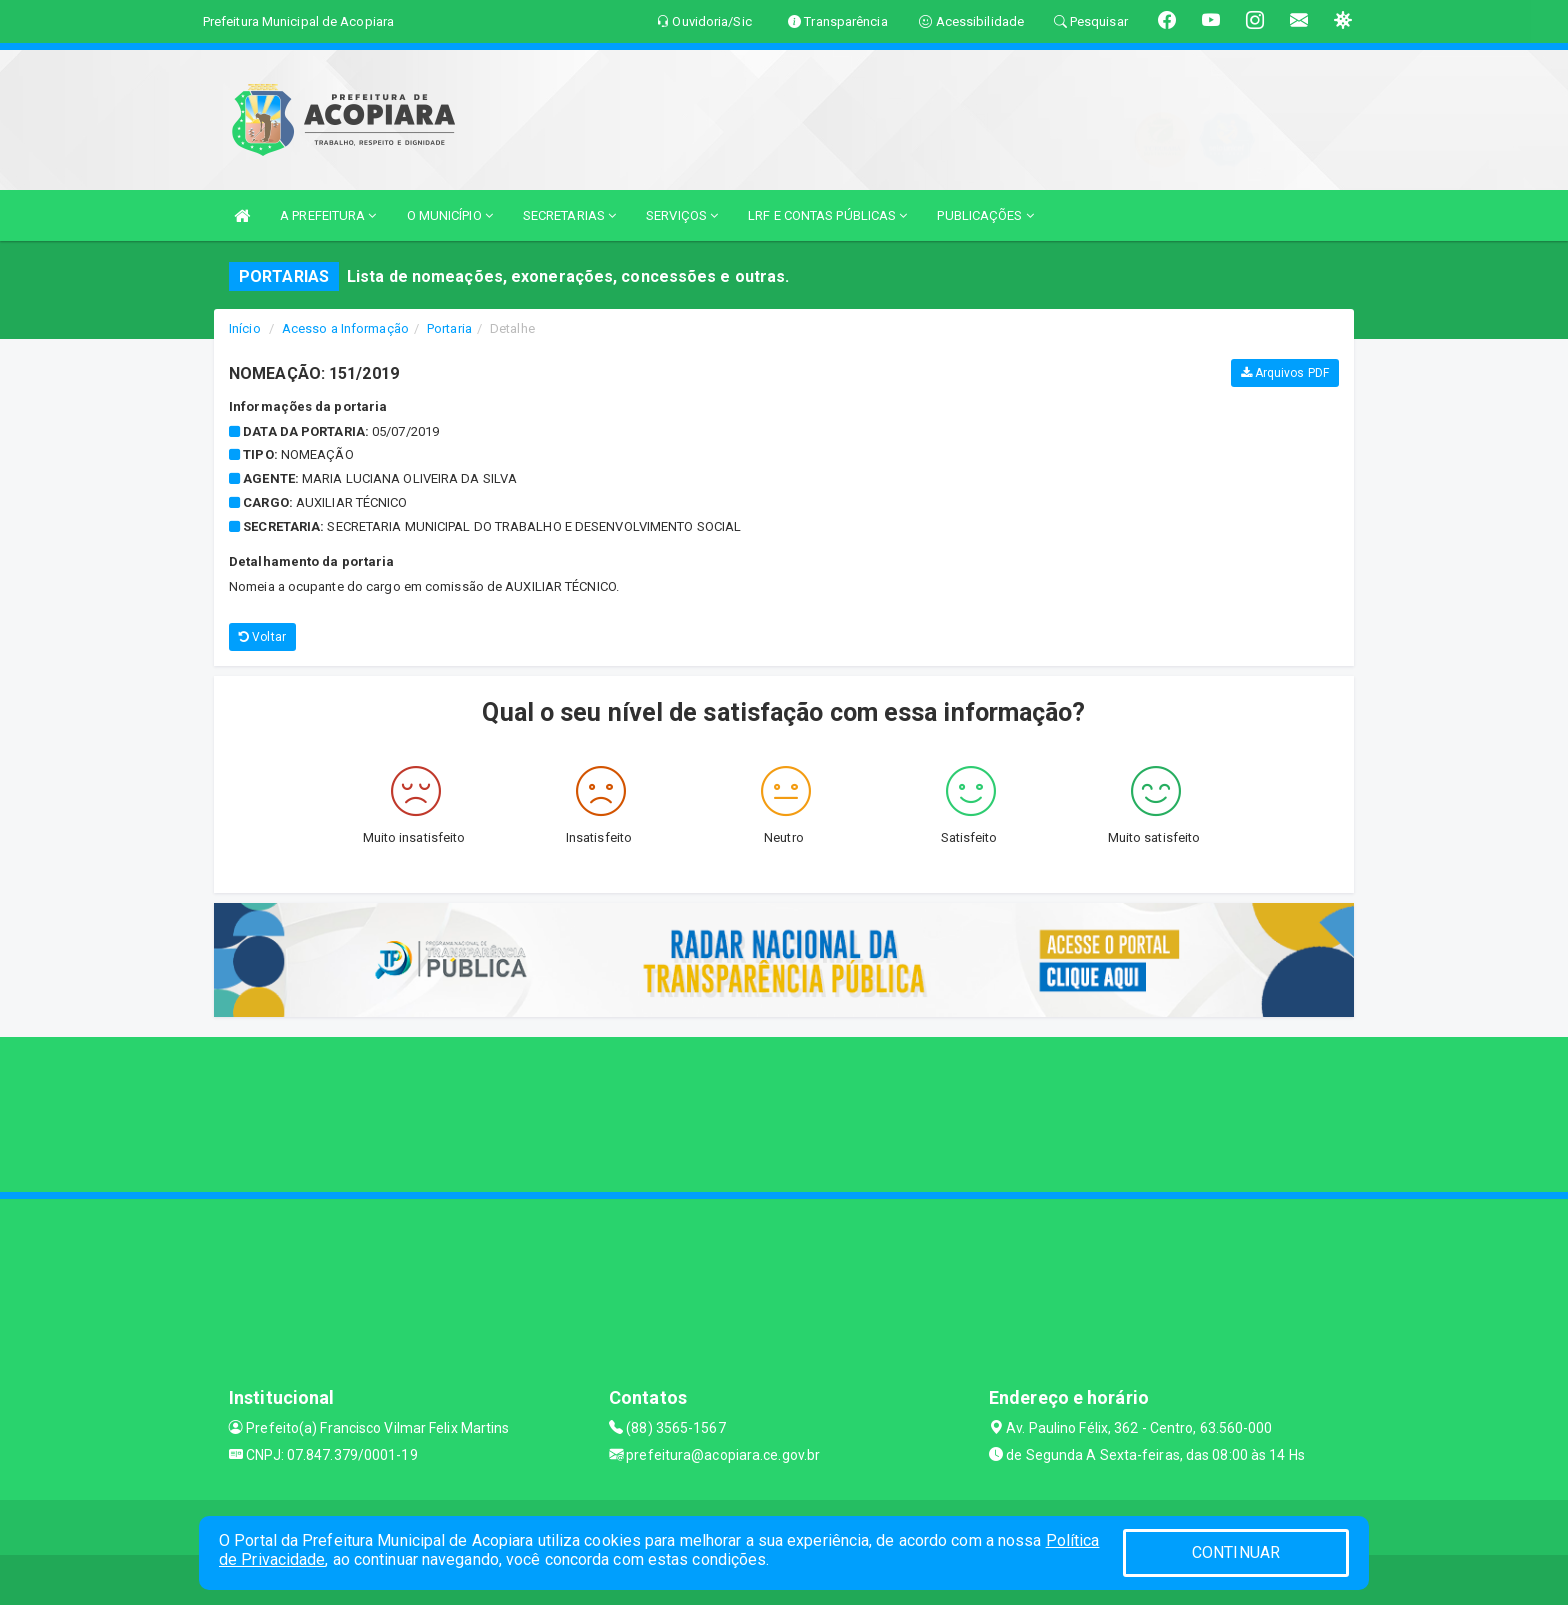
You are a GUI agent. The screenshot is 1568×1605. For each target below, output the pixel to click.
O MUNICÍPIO (450, 215)
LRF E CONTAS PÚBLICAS (827, 215)
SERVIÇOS (682, 215)
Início (245, 328)
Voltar (262, 637)
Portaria (449, 328)
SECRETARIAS (569, 215)
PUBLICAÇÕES (985, 215)
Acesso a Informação (345, 328)
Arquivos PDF (1285, 373)
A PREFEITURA (328, 215)
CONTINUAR (1236, 1552)
